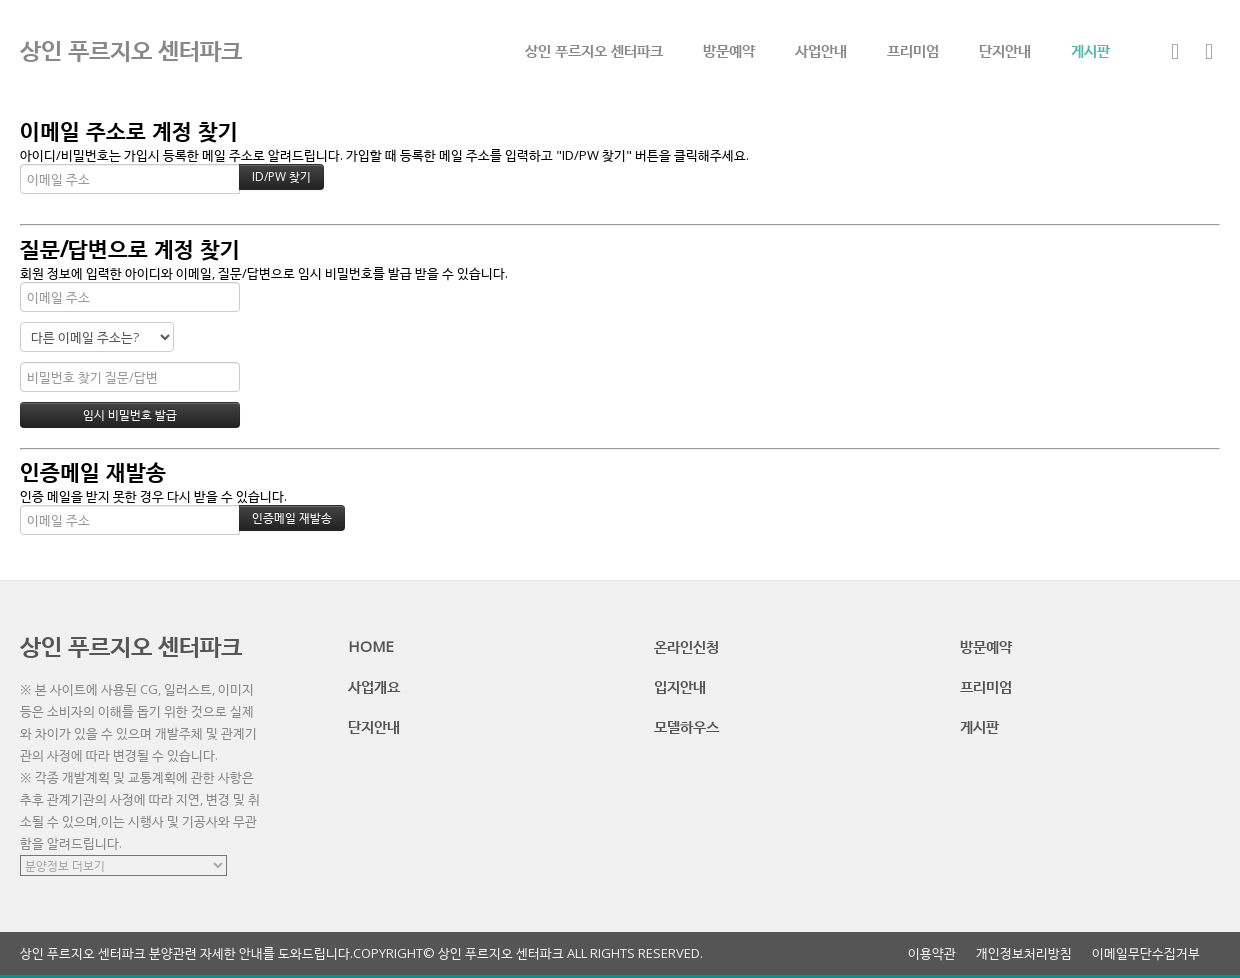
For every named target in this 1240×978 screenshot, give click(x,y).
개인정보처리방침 (1024, 953)
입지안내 (680, 686)
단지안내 (1005, 50)
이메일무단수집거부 (1146, 953)
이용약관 (932, 953)
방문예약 (729, 50)
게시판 (1090, 50)
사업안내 (821, 50)
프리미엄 (913, 50)
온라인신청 (686, 646)
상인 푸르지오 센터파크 (594, 50)
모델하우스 (686, 726)
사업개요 (374, 686)
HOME (371, 646)
